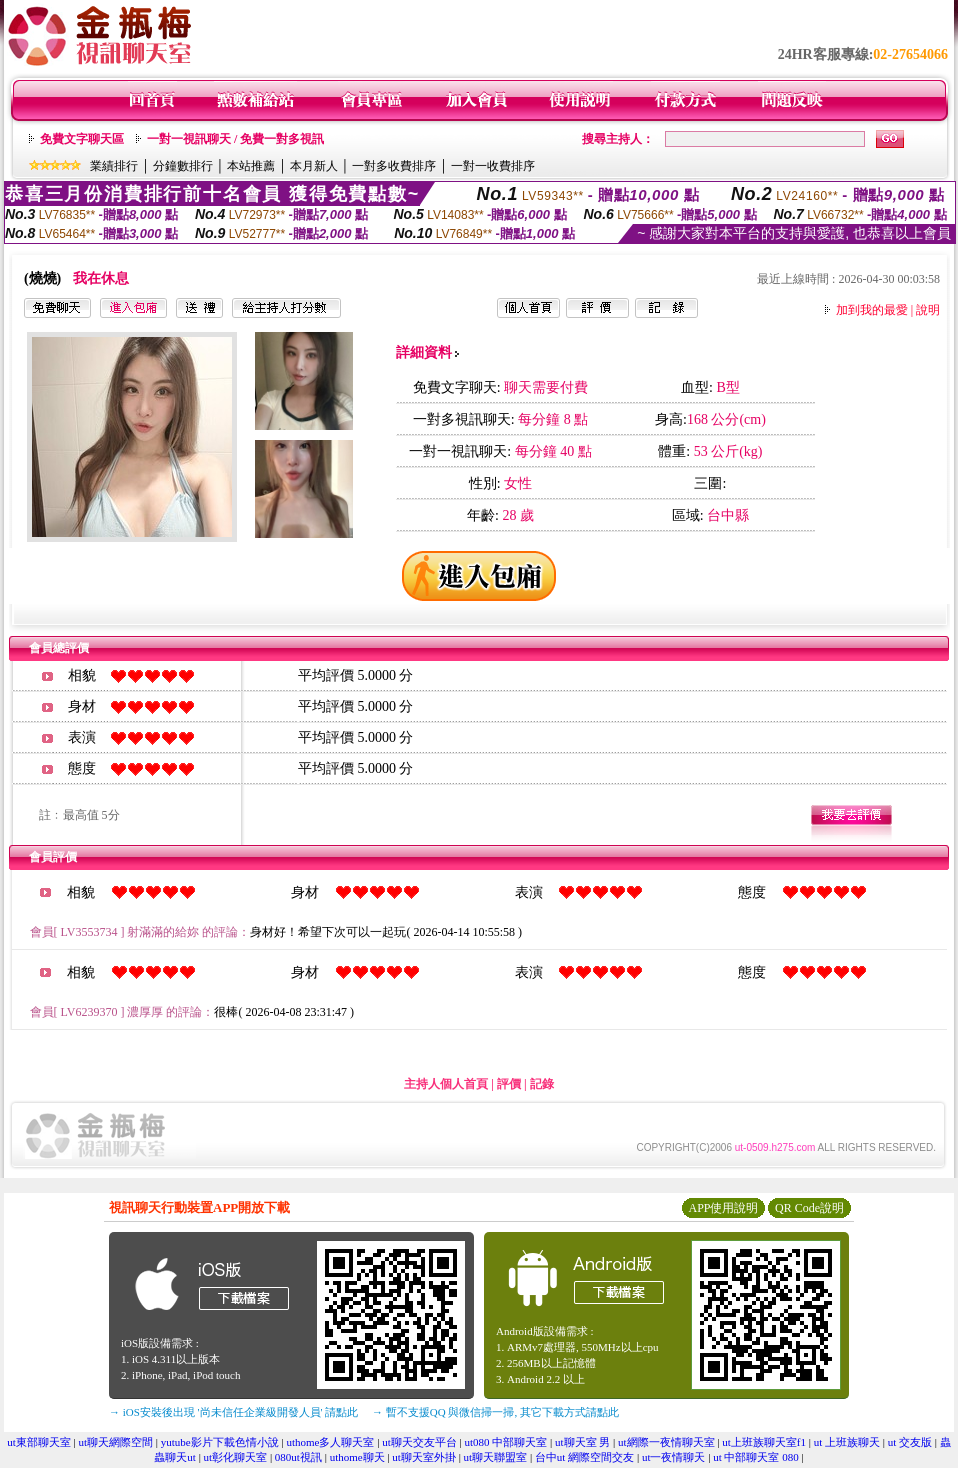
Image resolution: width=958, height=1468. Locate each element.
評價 (509, 1084)
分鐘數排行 (183, 166)
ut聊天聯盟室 (496, 1457)
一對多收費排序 (394, 166)
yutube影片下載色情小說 (220, 1442)
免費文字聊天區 (82, 139)
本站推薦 (251, 166)
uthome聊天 (357, 1457)
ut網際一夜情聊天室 (666, 1442)
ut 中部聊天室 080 (756, 1457)
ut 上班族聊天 (847, 1442)
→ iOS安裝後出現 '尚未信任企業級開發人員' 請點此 (233, 1412)
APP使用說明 (723, 1208)
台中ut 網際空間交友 (584, 1457)
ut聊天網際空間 (116, 1442)
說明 (928, 310)
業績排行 (114, 166)
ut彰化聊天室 (236, 1457)
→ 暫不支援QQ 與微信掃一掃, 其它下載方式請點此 (495, 1412)
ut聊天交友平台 (419, 1442)
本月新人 (314, 166)
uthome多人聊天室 (330, 1442)
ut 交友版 (910, 1442)
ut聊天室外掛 (424, 1457)
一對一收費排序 (493, 166)
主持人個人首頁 (446, 1084)
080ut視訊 (298, 1457)
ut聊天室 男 (582, 1442)
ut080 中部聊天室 (505, 1442)
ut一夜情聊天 (674, 1457)
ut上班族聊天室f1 (764, 1442)
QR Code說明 (809, 1208)
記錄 (542, 1084)
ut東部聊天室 (39, 1442)
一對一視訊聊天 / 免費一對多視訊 (235, 139)
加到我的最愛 (872, 310)
